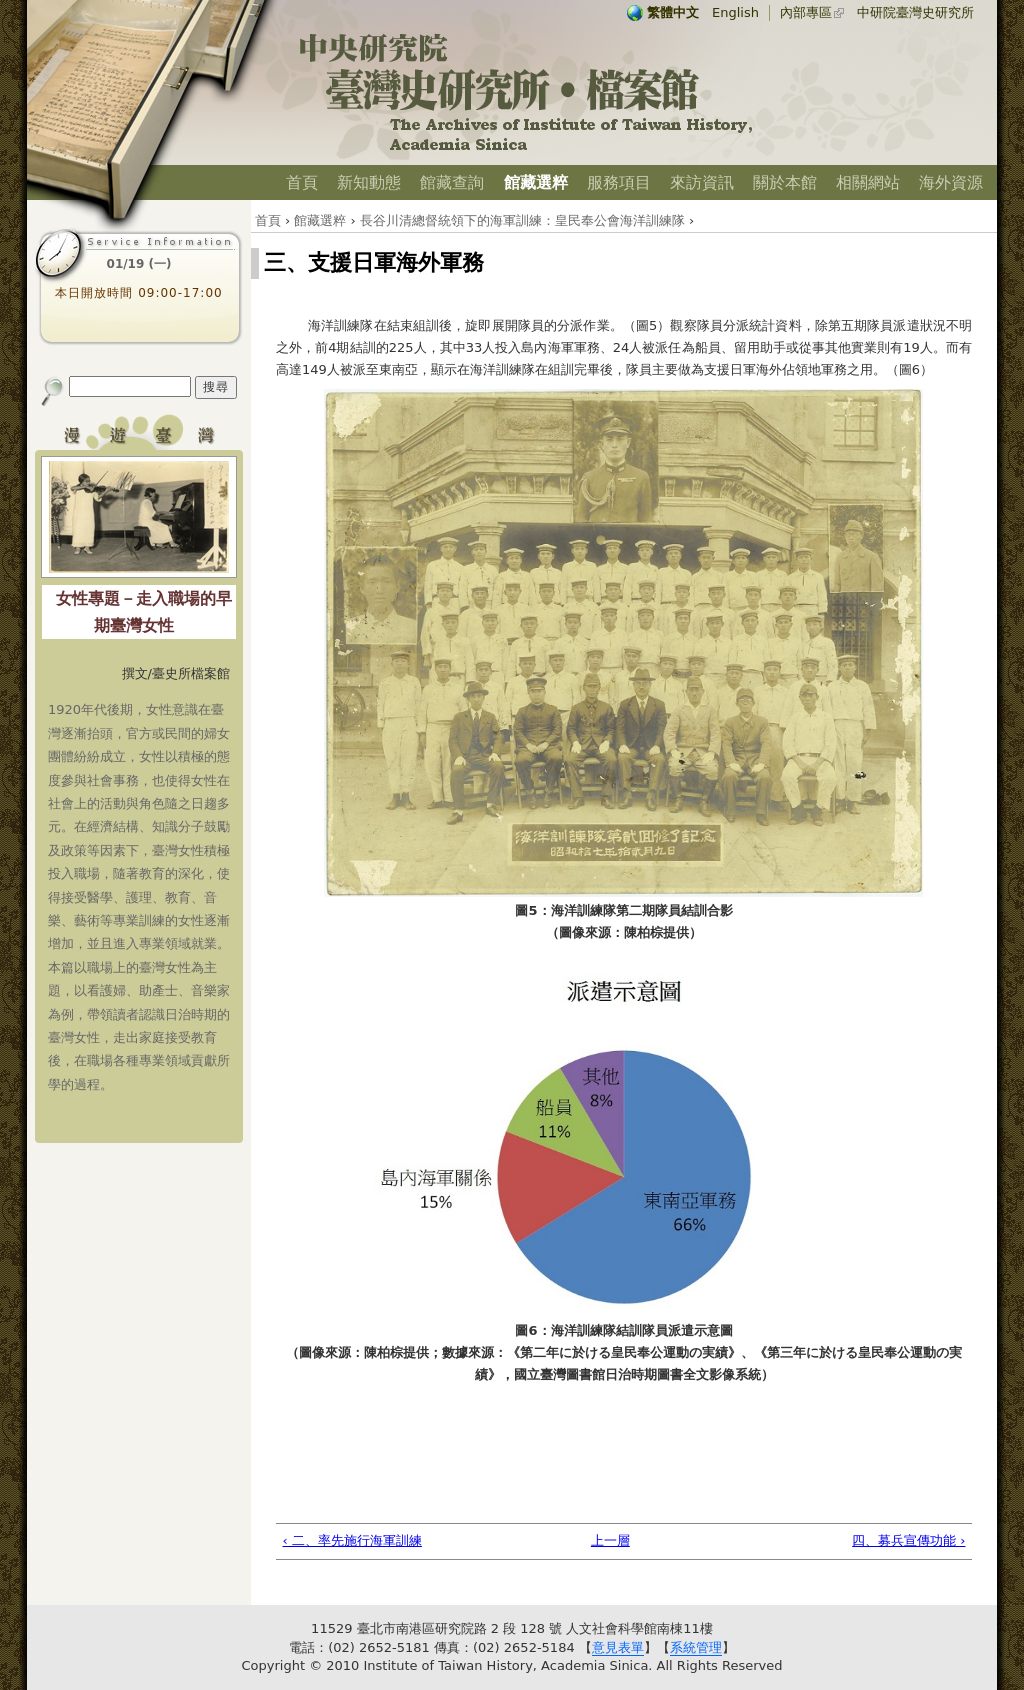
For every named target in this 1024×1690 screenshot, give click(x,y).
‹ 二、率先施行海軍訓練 (352, 1540)
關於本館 (785, 182)
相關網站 (868, 182)
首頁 (302, 182)
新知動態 (369, 182)
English (735, 12)
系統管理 (696, 1647)
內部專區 (806, 12)
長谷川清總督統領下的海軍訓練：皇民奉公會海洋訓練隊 (522, 220)
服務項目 (619, 182)
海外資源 (951, 182)
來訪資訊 (702, 182)
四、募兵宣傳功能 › (908, 1540)
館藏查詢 (452, 182)
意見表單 (618, 1647)
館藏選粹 (536, 182)
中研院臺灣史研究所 (915, 12)
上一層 (610, 1540)
